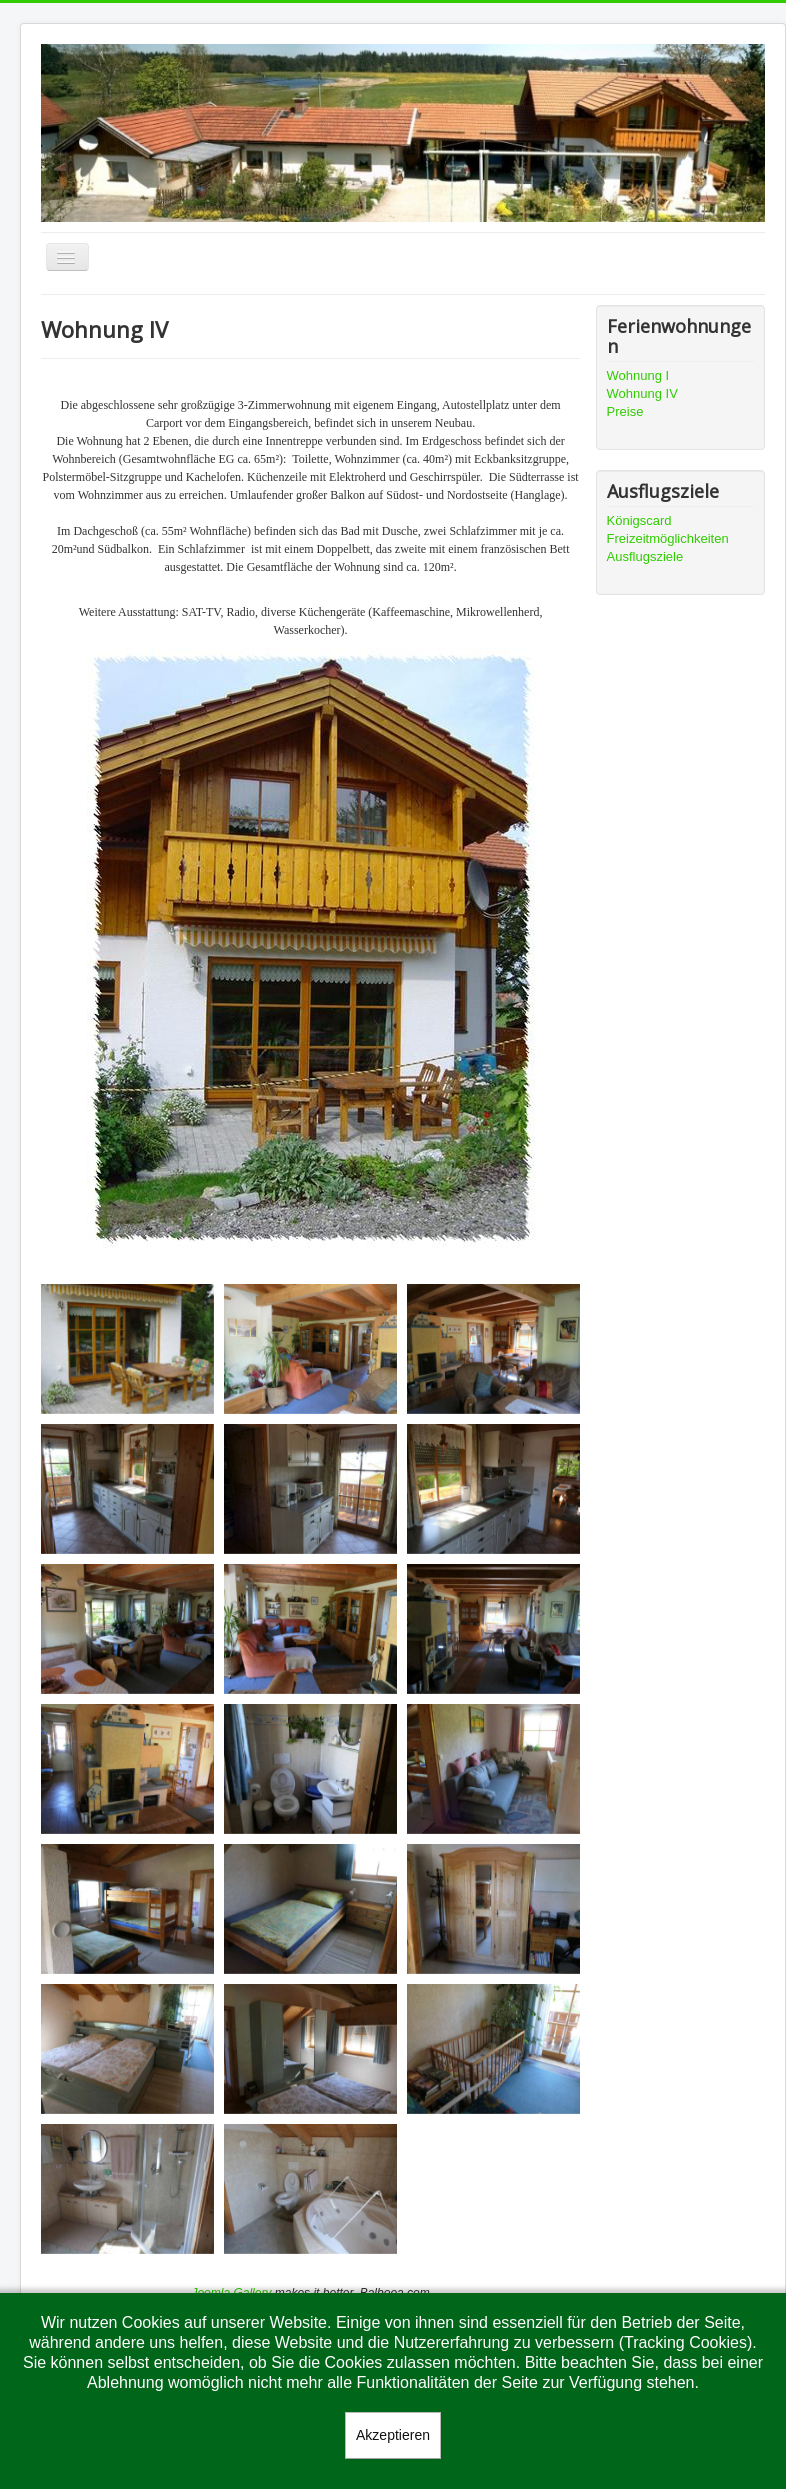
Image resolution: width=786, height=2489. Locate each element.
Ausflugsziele (645, 556)
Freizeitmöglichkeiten (668, 538)
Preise (625, 411)
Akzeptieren (393, 2435)
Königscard (639, 520)
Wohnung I (638, 375)
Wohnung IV (642, 393)
